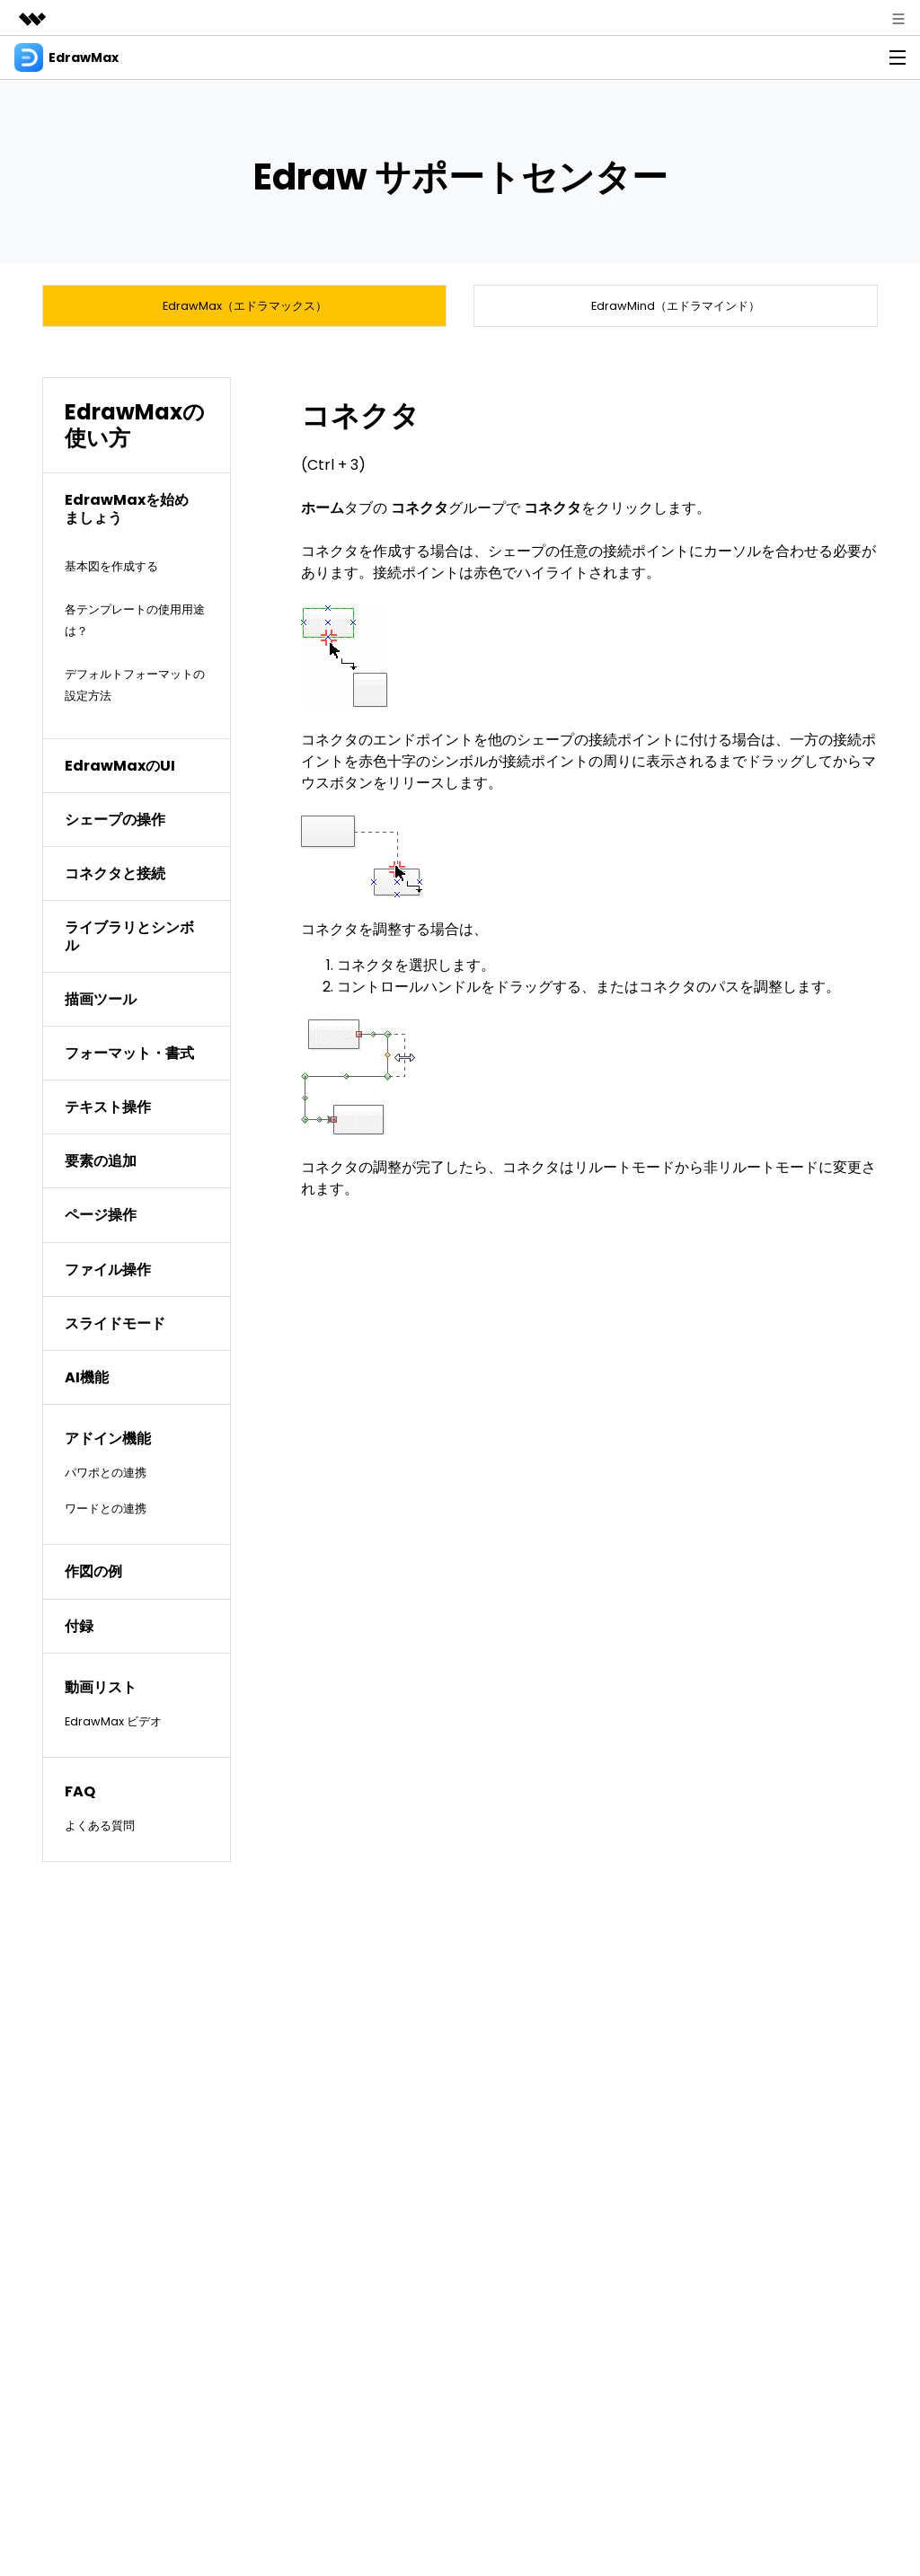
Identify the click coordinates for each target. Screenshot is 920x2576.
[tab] (136, 519)
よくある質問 (108, 1834)
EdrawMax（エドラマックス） (245, 310)
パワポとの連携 (115, 1482)
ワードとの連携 (115, 1518)
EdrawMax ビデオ (124, 1730)
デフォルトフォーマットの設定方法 (136, 694)
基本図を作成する (122, 575)
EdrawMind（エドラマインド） (675, 310)
